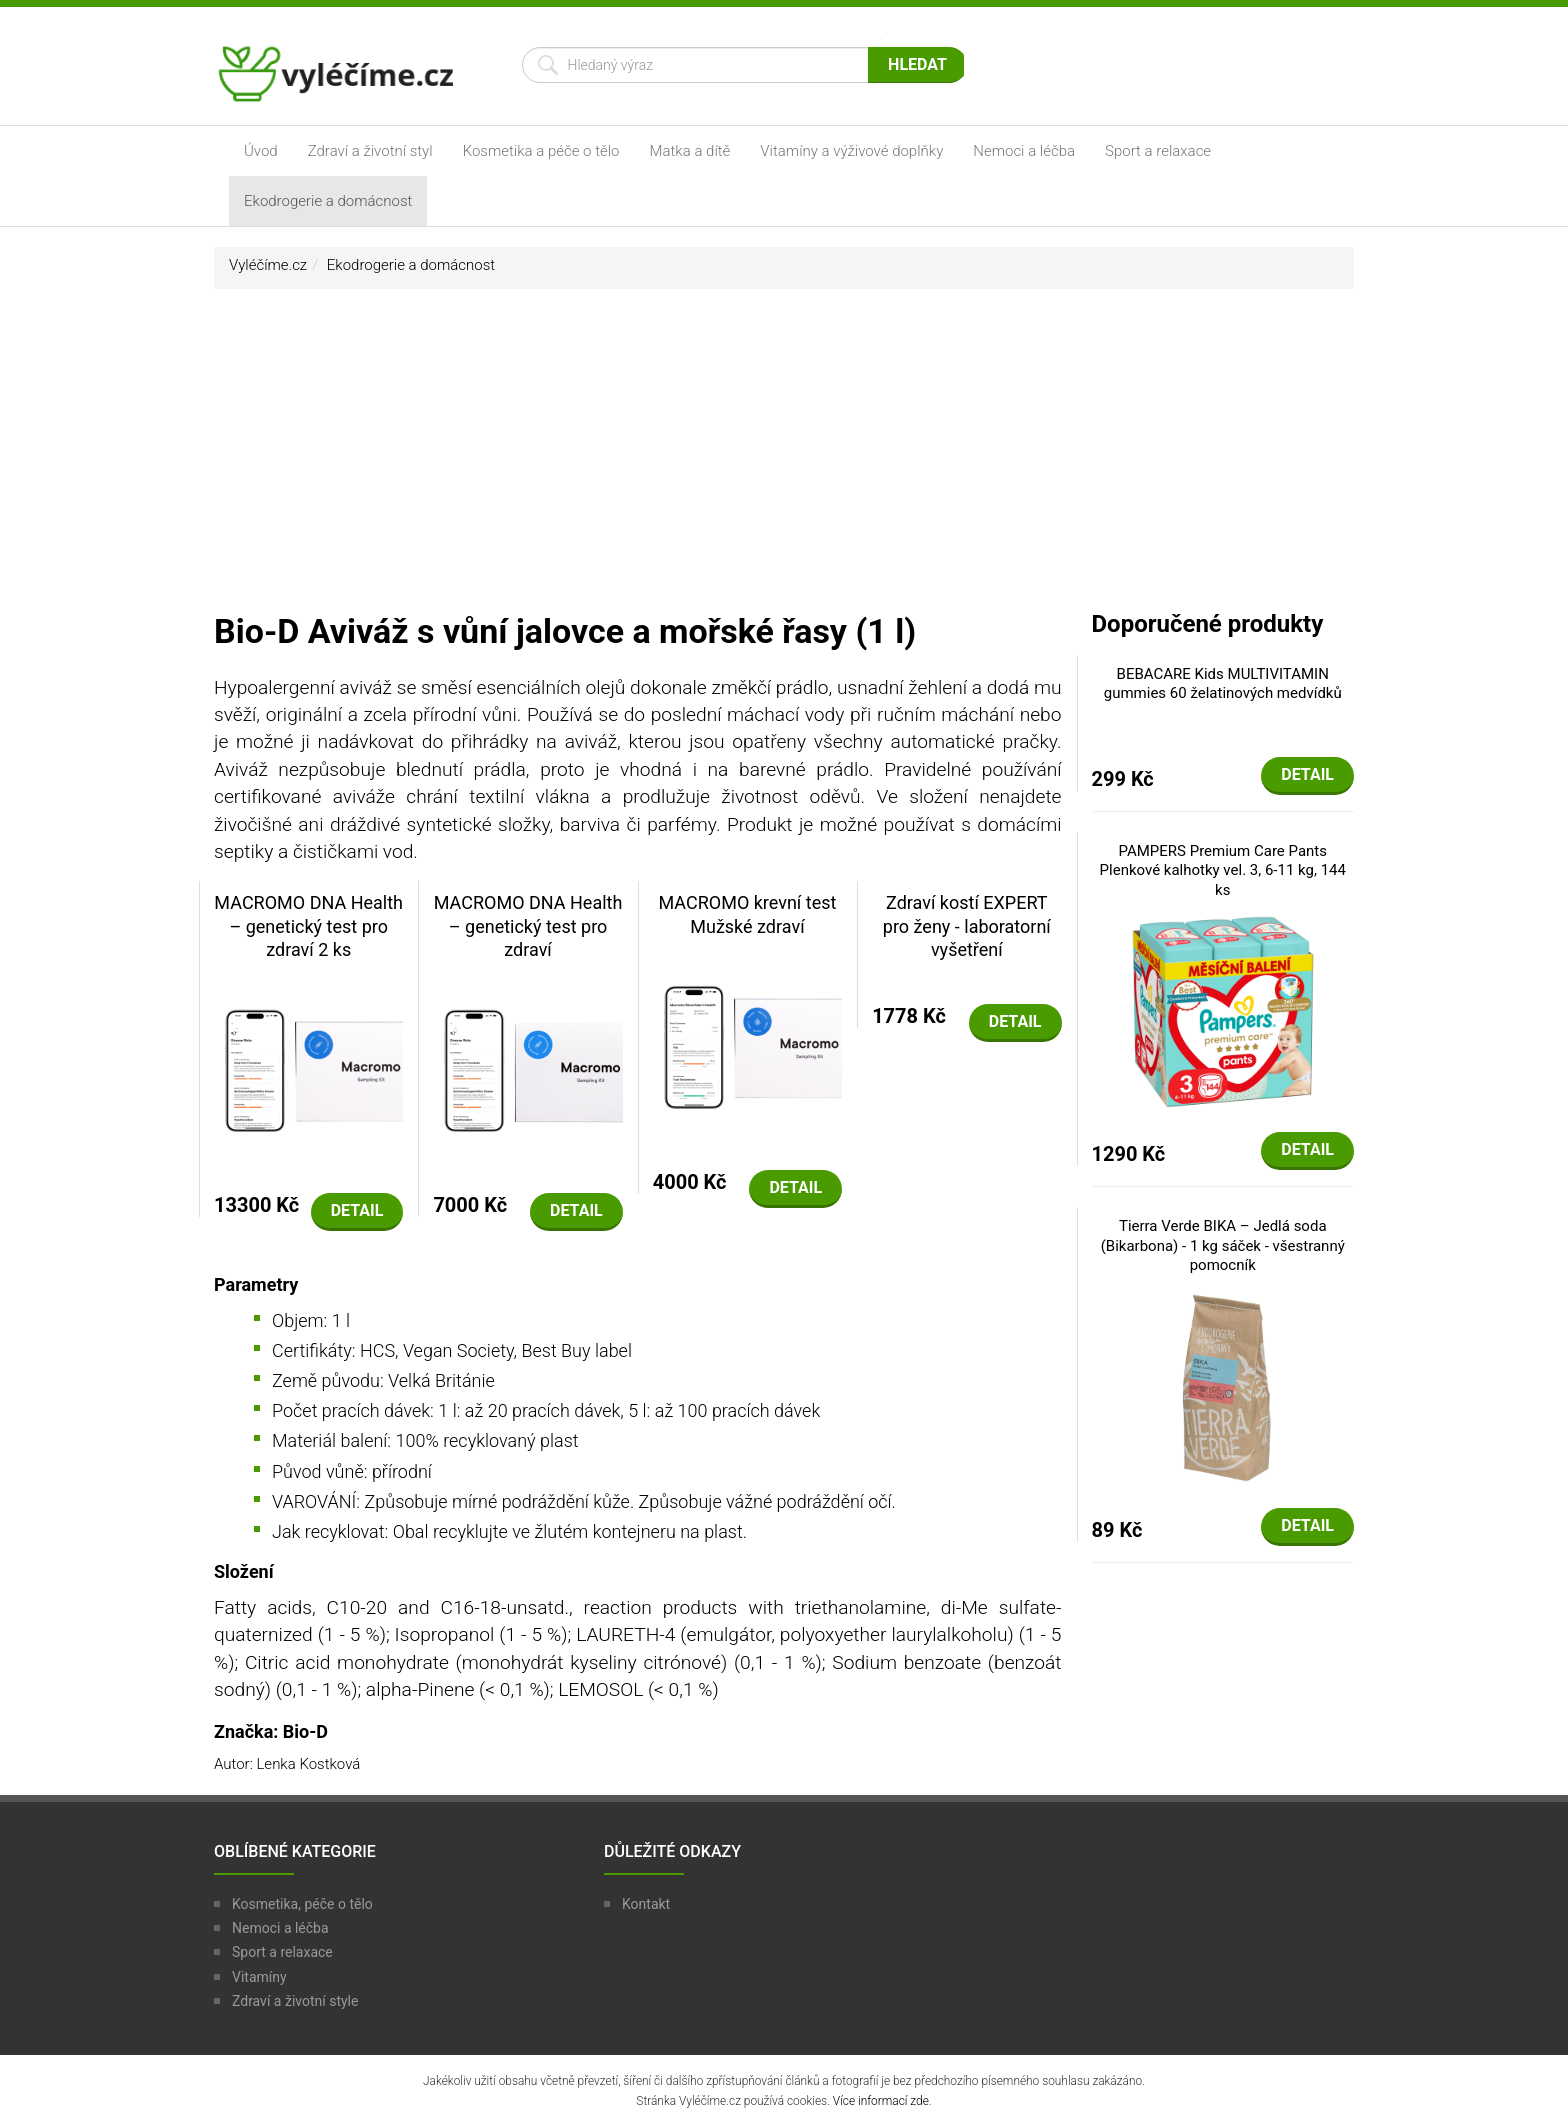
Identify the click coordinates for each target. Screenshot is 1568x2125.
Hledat (917, 64)
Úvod (261, 151)
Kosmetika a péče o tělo (541, 151)
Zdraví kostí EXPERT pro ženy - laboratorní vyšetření (967, 926)
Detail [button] (357, 1210)
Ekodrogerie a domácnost (328, 201)
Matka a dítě (690, 151)
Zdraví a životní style (295, 2001)
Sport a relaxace (1158, 151)
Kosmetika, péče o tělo (302, 1904)
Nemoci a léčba (1024, 151)
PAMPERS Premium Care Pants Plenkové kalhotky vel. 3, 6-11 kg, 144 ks (1223, 870)
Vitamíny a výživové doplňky (851, 151)
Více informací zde (881, 2101)
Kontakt (646, 1904)
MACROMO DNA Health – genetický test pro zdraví (528, 926)
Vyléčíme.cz (268, 265)
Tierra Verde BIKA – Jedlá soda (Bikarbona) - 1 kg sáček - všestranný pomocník (1223, 1245)
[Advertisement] (784, 459)
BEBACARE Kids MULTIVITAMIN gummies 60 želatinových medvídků (1223, 684)
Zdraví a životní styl (370, 151)
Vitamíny (259, 1977)
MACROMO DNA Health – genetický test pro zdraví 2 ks (308, 926)
